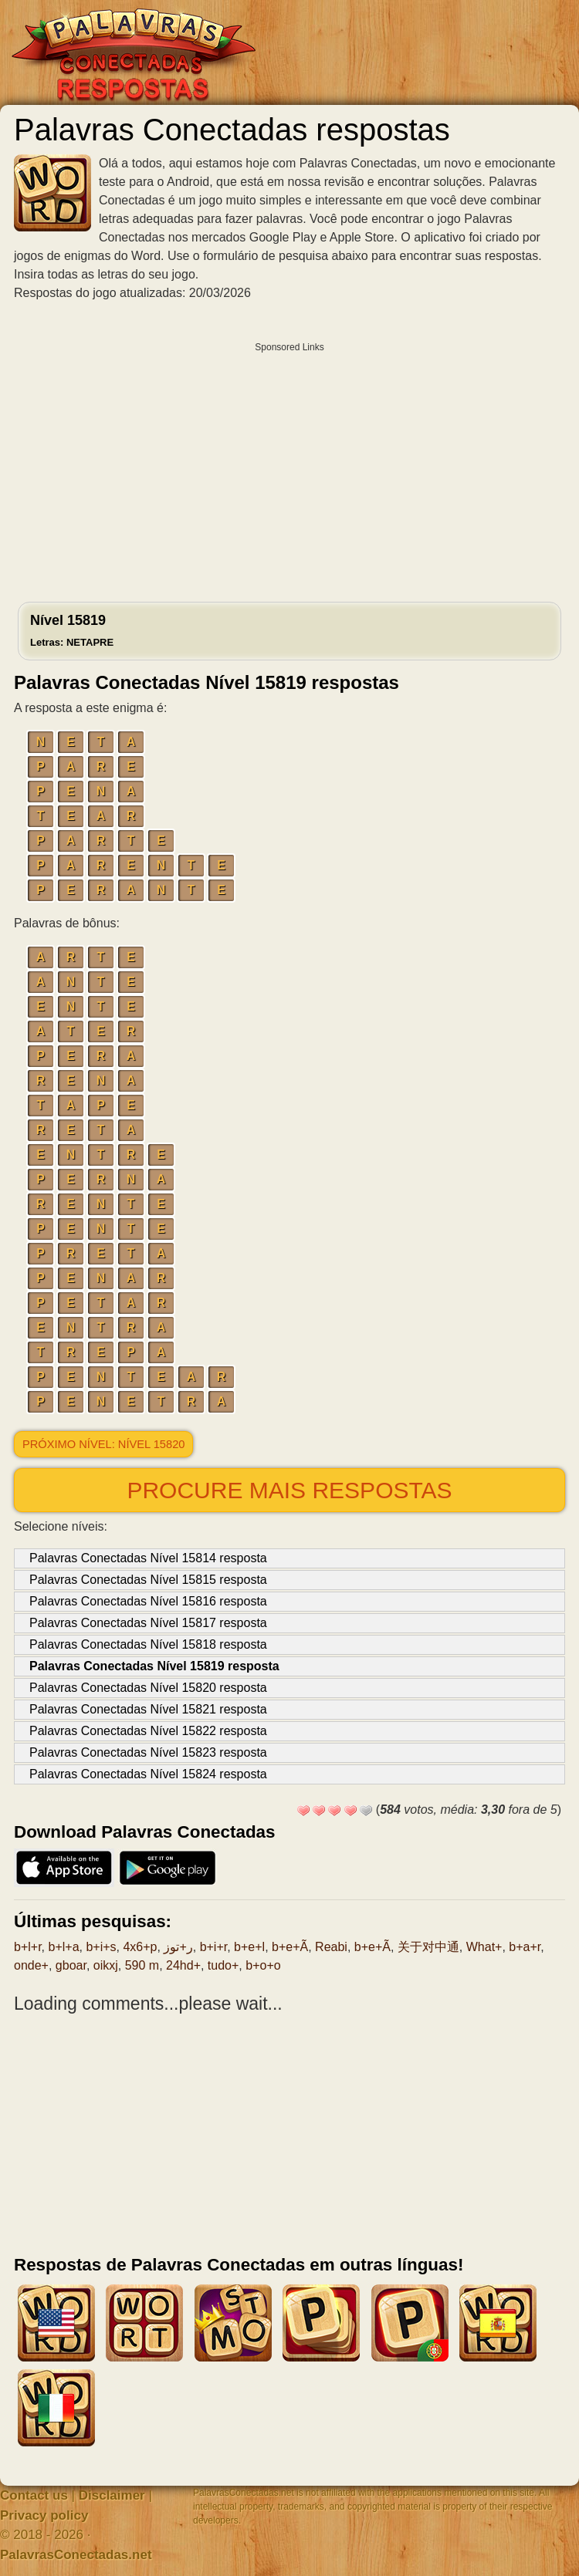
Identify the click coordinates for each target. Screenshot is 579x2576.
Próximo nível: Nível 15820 (103, 1444)
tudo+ (223, 1965)
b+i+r (214, 1946)
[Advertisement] (289, 468)
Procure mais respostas (289, 1490)
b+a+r (524, 1946)
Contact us (34, 2495)
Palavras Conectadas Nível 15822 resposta (148, 1730)
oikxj (105, 1965)
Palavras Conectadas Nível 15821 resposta (148, 1709)
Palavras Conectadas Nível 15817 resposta (148, 1622)
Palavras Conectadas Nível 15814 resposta (148, 1558)
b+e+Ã (290, 1946)
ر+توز (178, 1946)
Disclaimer (112, 2495)
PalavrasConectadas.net (76, 2554)
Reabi (331, 1946)
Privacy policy (44, 2515)
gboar (71, 1965)
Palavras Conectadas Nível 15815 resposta (148, 1579)
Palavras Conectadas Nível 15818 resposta (148, 1644)
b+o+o (262, 1965)
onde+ (31, 1965)
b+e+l (249, 1946)
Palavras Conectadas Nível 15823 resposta (148, 1752)
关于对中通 (428, 1946)
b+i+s (101, 1946)
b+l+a (63, 1946)
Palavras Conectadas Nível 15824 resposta (148, 1774)
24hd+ (183, 1965)
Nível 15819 (71, 630)
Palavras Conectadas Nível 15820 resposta (148, 1687)
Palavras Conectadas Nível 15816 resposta (148, 1601)
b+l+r (28, 1946)
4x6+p (140, 1946)
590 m (142, 1965)
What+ (484, 1946)
